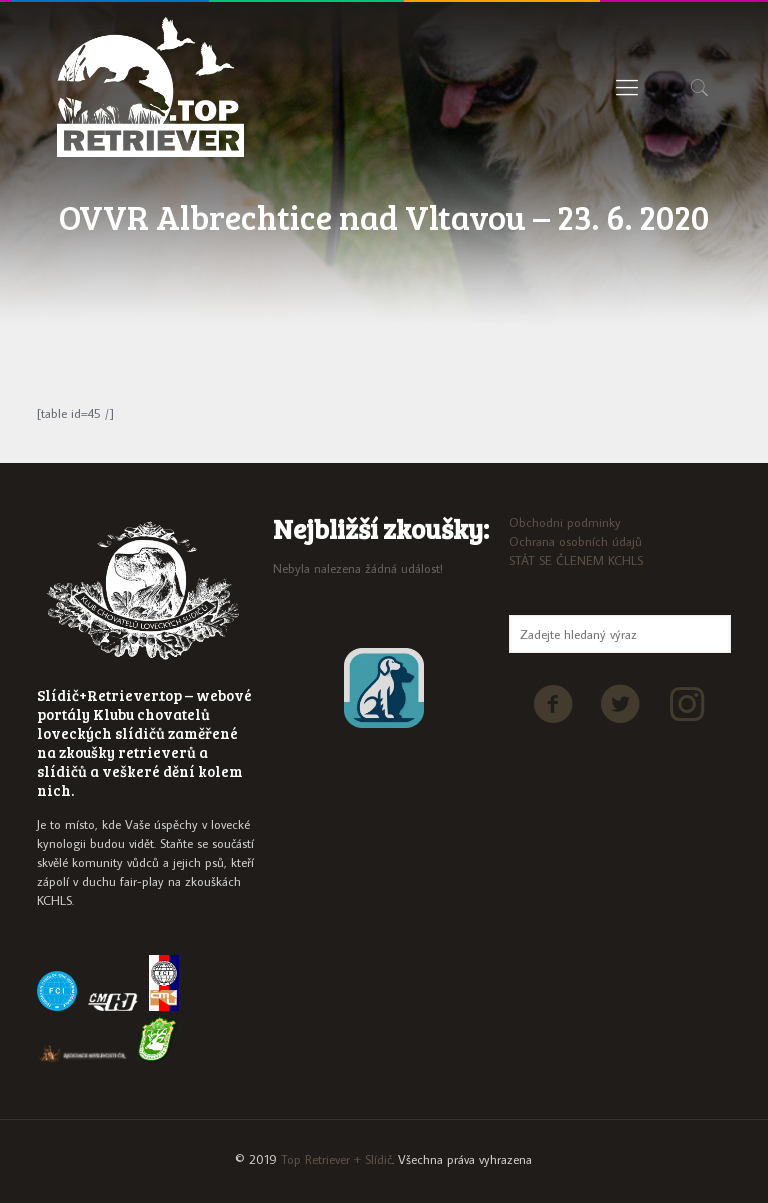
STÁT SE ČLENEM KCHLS (576, 560)
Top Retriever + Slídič (336, 1159)
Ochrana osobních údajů (575, 541)
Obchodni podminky (565, 522)
